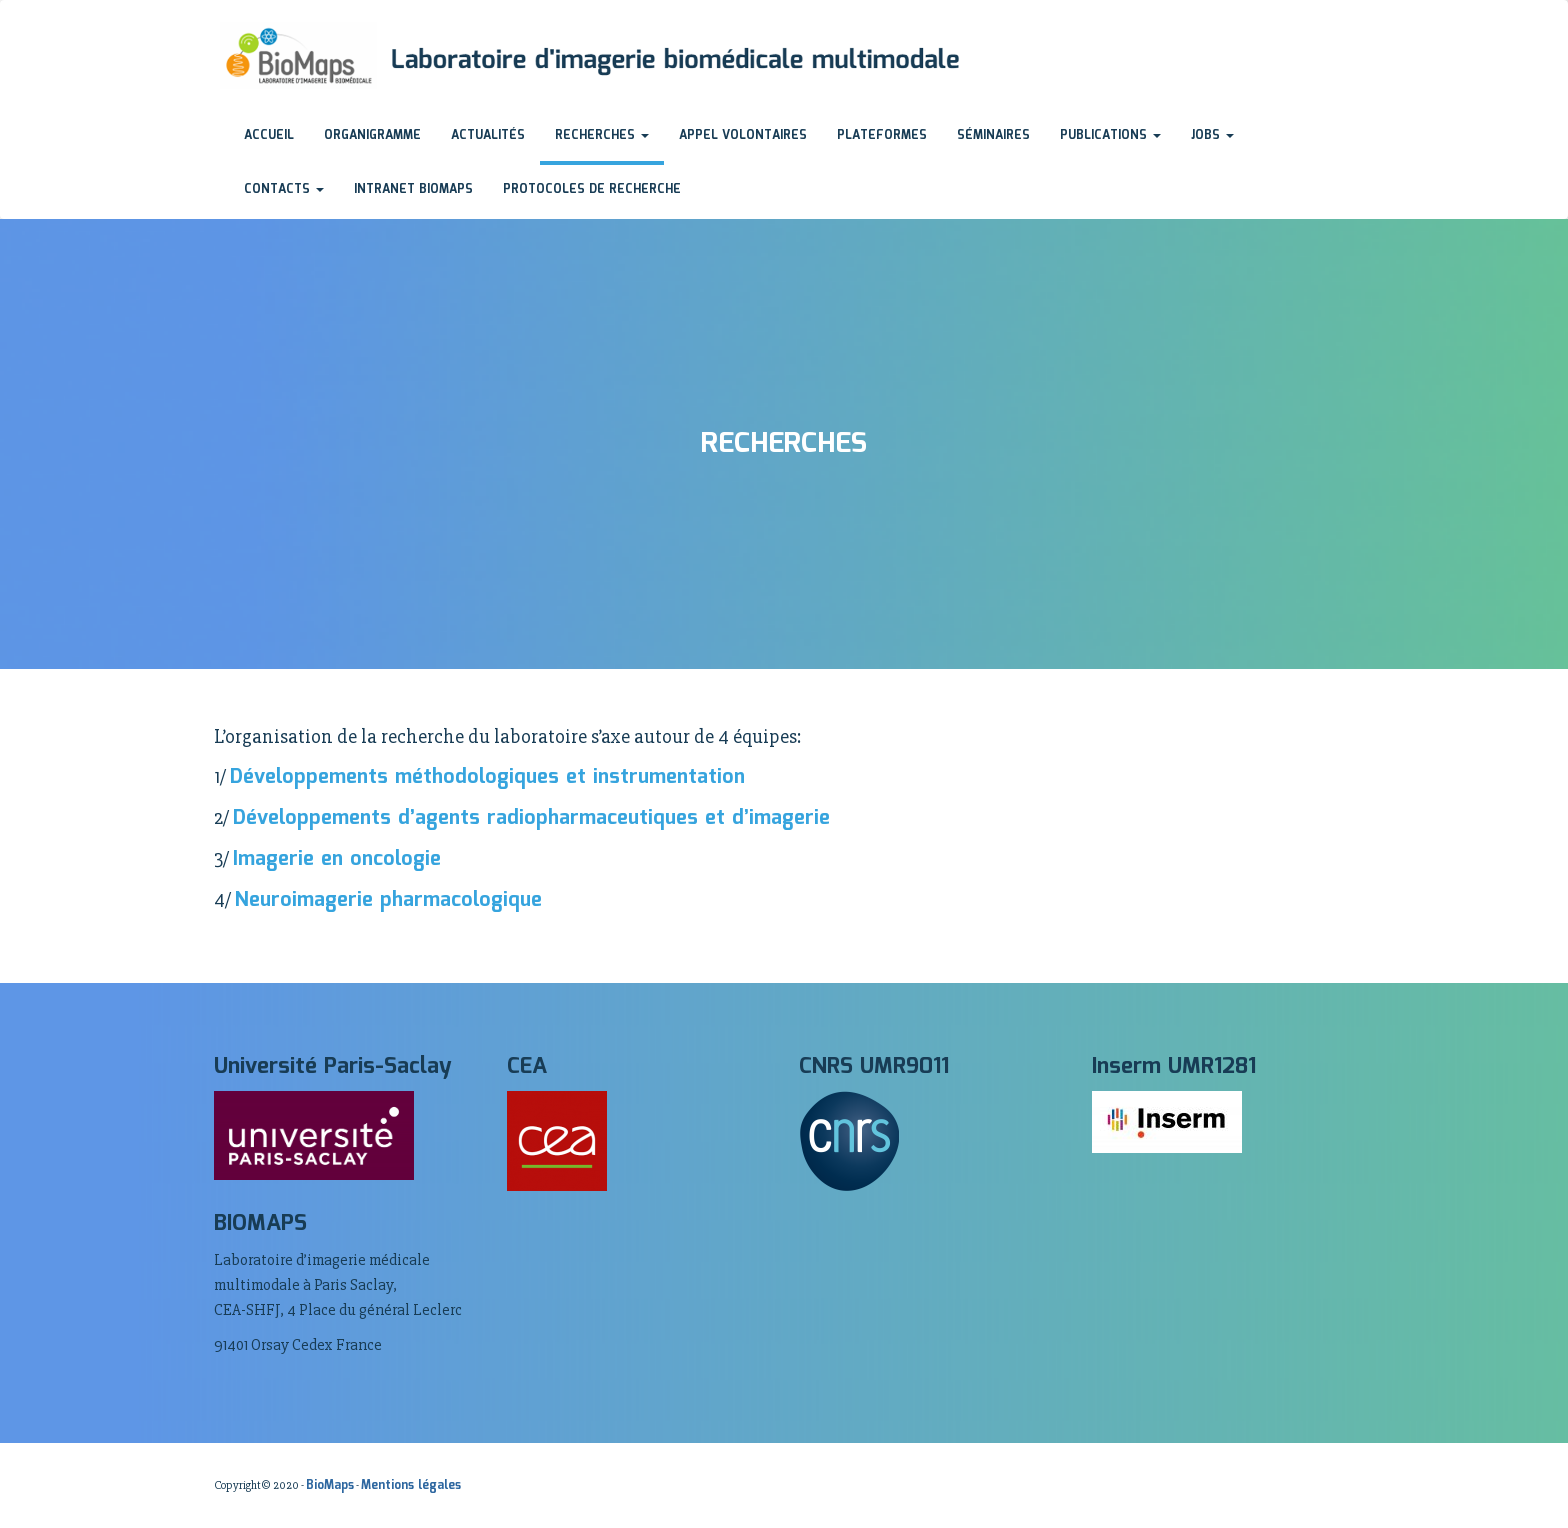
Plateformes (882, 135)
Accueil (269, 135)
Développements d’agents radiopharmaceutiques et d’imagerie (531, 818)
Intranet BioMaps (413, 189)
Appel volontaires (743, 135)
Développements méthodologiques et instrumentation (487, 777)
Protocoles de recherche (592, 189)
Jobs (1212, 135)
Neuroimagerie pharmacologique (388, 900)
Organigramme (372, 135)
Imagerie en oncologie (337, 859)
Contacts (284, 189)
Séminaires (993, 135)
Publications (1110, 135)
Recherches (602, 135)
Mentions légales (411, 1485)
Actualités (488, 135)
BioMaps (330, 1485)
